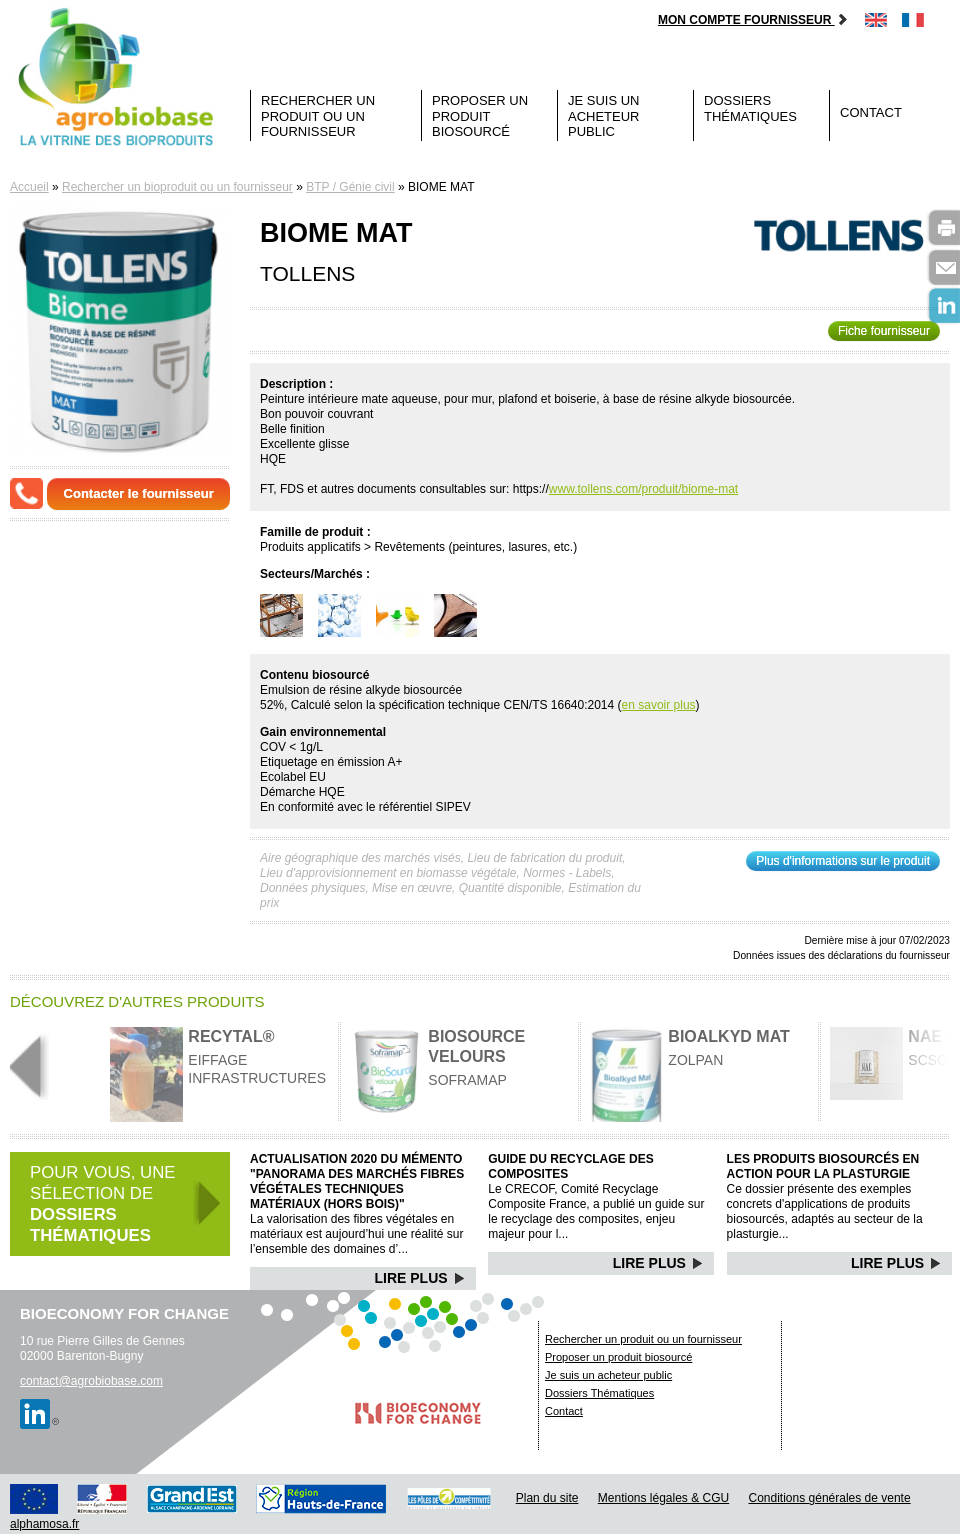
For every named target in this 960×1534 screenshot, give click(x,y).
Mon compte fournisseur (753, 20)
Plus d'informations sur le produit (843, 861)
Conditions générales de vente (830, 1498)
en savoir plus (659, 705)
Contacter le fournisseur (139, 493)
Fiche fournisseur (884, 331)
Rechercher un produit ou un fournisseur (318, 116)
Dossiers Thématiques (750, 108)
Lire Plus (420, 1278)
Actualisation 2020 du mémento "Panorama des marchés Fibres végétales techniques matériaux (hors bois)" (357, 1181)
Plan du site (547, 1498)
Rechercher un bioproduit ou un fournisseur (177, 187)
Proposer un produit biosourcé (480, 116)
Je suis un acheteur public (604, 116)
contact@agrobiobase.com (91, 1381)
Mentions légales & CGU (663, 1498)
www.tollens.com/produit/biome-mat (643, 489)
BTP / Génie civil (350, 187)
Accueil (29, 187)
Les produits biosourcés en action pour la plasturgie (823, 1166)
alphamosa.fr (44, 1524)
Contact (871, 112)
